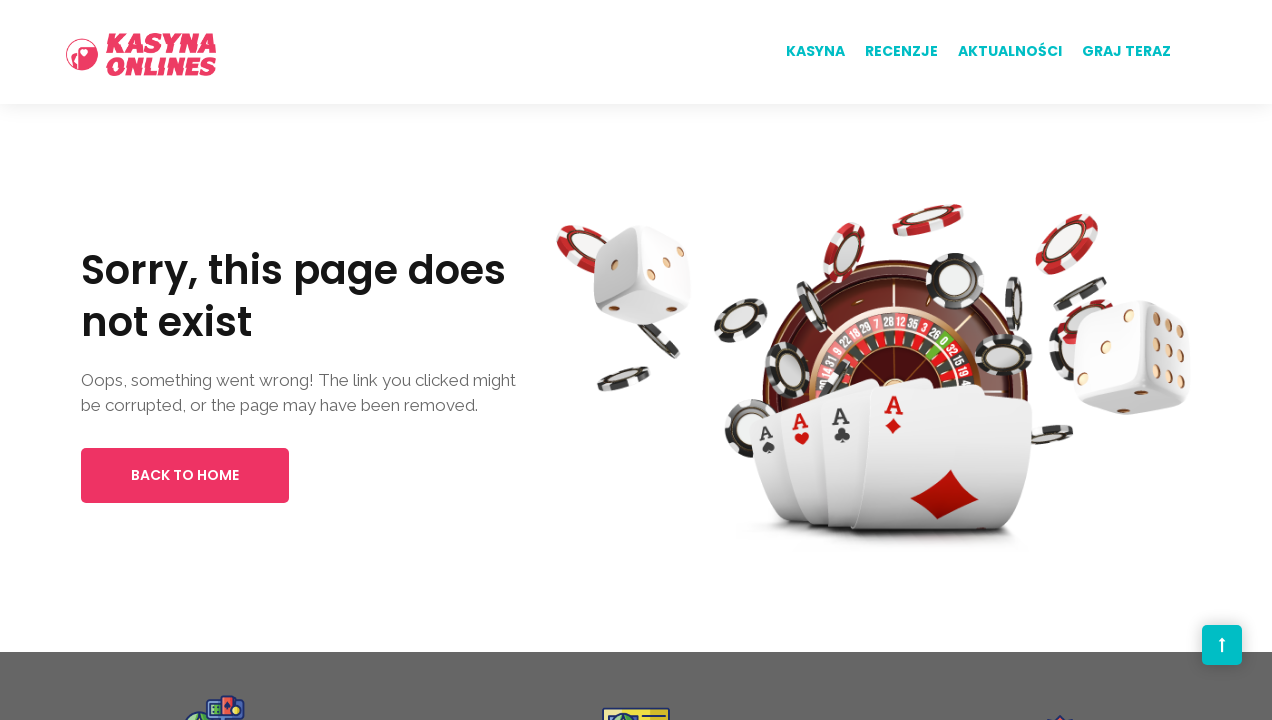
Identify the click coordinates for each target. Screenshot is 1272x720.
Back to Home (185, 475)
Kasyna (815, 51)
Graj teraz (1126, 51)
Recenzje (901, 51)
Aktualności (1010, 51)
